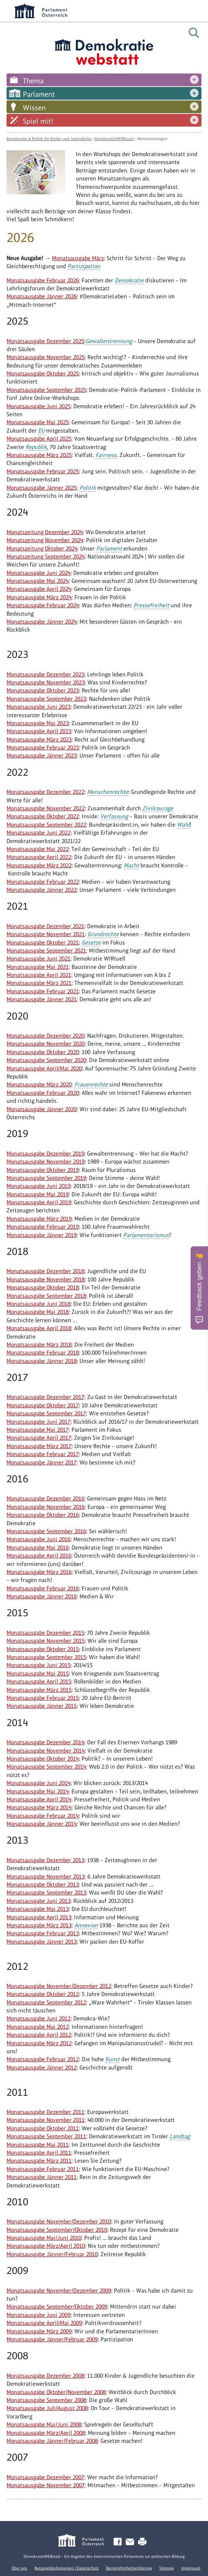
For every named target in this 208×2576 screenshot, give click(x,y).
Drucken (144, 2542)
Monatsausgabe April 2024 (39, 588)
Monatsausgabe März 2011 (39, 2160)
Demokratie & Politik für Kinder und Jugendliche (49, 138)
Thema (33, 81)
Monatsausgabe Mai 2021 (38, 966)
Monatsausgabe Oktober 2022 (43, 816)
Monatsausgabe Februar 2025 (43, 471)
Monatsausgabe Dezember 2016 (45, 1498)
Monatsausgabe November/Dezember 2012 (59, 1986)
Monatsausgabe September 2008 (46, 2400)
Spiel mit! (38, 121)
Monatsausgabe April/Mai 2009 (44, 2322)
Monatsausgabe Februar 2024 (43, 605)
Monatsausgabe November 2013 (46, 1876)
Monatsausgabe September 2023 (46, 698)
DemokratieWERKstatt (114, 138)
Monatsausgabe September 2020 (46, 1060)
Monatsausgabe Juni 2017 (38, 1421)
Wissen (34, 108)
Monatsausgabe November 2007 (46, 2485)
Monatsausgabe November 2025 (46, 357)
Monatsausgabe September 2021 (46, 950)
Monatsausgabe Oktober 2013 (43, 1884)
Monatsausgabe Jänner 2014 (42, 1823)
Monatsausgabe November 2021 (46, 934)
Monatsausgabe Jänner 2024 (42, 621)
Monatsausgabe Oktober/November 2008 (56, 2392)
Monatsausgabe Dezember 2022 (45, 791)
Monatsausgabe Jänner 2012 (42, 2067)
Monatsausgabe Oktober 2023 (43, 690)
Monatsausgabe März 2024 (39, 597)
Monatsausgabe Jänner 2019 (42, 1235)
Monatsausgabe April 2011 (39, 2152)
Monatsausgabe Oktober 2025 (43, 373)
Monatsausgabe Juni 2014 (38, 1783)
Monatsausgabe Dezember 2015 (45, 1632)
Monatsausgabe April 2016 (39, 1555)
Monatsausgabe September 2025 (46, 389)
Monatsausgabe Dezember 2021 (45, 926)
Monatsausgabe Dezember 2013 (45, 1860)
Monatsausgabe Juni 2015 (38, 1665)
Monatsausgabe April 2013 (39, 1917)
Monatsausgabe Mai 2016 (38, 1547)
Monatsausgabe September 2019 (46, 1177)
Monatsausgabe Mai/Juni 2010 (44, 2237)
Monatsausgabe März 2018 (39, 1344)
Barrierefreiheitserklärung (129, 2568)
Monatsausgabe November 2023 (46, 682)
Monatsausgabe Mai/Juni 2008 (44, 2424)
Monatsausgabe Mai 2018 (38, 1311)
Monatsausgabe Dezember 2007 (45, 2477)
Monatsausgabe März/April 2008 (46, 2432)
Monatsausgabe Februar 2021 (43, 991)
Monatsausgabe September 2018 (46, 1295)
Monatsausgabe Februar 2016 (43, 1588)
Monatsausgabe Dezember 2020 (45, 1035)
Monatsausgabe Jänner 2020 (42, 1109)
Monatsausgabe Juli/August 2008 (47, 2408)
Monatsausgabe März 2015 (39, 1689)
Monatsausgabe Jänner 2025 (42, 487)
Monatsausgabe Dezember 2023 (45, 674)
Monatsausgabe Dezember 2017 (45, 1397)
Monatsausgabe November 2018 (46, 1279)
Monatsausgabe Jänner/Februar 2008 (52, 2440)
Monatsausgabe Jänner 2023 (42, 755)
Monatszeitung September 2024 (46, 556)
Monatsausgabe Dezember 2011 (45, 2111)
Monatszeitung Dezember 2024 (45, 532)
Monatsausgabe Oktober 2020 (43, 1052)
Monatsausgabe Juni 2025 (38, 406)
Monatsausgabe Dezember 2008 (45, 2375)
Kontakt (131, 2542)
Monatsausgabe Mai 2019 (38, 1194)
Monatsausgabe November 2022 (46, 808)
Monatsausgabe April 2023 (39, 731)
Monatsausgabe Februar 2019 (43, 1226)
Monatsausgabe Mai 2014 (38, 1791)
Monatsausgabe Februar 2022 (43, 881)
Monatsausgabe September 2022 (46, 824)
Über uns (19, 2568)
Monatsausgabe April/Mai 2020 (44, 1068)
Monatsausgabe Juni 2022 (38, 832)
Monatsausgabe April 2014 (39, 1799)
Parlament (39, 94)
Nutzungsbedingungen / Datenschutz (66, 2568)
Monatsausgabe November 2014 (46, 1750)
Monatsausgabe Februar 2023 (43, 747)
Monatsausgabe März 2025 (39, 455)
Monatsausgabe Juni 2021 (38, 958)
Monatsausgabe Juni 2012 (38, 2018)
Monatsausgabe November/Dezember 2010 (59, 2221)
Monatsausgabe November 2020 (46, 1043)
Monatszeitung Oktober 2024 (42, 548)
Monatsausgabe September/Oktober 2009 (57, 2306)
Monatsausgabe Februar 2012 (43, 2059)
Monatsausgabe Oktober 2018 (43, 1287)
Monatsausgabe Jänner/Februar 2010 (52, 2254)
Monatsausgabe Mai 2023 (38, 723)
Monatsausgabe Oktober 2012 (43, 1994)
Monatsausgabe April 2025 (39, 438)
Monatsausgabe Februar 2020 (43, 1092)
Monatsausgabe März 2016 (39, 1572)
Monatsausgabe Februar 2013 (43, 1933)
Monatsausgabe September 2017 (46, 1413)
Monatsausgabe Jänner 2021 (42, 999)
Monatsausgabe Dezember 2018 (45, 1271)
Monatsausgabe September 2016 (46, 1531)
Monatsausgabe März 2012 (39, 2043)
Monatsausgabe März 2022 (39, 865)
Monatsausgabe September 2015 (46, 1657)
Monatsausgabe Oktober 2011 (43, 2128)
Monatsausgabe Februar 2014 (43, 1815)
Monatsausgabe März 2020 (39, 1084)
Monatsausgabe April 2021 (39, 974)
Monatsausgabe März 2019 (39, 1218)
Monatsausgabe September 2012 (46, 2002)
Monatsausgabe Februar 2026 (43, 280)
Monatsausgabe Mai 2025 (38, 422)
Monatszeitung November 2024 (45, 540)
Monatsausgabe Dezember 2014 (45, 1742)
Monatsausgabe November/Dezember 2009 (59, 2290)
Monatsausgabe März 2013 (39, 1925)
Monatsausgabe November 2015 (46, 1640)
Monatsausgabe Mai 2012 (38, 2026)
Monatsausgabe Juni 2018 (38, 1303)
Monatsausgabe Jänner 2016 (42, 1596)
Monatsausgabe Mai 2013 (38, 1908)
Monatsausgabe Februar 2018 (43, 1352)
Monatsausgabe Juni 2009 (38, 2314)
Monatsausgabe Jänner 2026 (42, 296)
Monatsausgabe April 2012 (39, 2034)
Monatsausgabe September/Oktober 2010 (57, 2229)
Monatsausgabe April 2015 (39, 1681)
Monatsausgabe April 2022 (39, 857)
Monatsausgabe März (78, 258)
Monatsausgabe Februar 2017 (43, 1454)
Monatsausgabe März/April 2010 (46, 2245)
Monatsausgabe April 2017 (39, 1437)
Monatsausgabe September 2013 (46, 1892)
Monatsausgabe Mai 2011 (38, 2144)
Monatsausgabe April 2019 (39, 1202)
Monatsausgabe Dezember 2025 (45, 341)
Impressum (190, 2568)
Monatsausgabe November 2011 (46, 2119)
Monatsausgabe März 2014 (39, 1807)
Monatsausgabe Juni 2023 (38, 706)
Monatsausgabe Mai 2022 (38, 849)
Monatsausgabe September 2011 (46, 2136)
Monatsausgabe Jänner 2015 (42, 1705)
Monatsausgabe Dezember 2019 (45, 1153)
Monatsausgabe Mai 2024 (38, 580)
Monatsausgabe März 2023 (39, 739)
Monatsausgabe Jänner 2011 (42, 2177)
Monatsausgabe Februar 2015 (43, 1697)
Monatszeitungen (152, 138)
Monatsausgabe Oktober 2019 (43, 1169)
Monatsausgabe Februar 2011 (43, 2169)
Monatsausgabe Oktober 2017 (43, 1405)
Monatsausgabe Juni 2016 (38, 1539)
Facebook (119, 2542)
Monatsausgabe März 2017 (39, 1446)
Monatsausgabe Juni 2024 (38, 572)
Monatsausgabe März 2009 (39, 2331)
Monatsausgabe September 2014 (46, 1766)
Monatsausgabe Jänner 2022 (42, 889)
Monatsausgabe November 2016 (46, 1506)
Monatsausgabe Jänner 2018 (42, 1360)
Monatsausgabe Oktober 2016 (43, 1514)
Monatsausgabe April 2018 (39, 1328)
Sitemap (166, 2568)
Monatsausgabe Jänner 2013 (42, 1941)
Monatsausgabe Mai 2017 (38, 1429)
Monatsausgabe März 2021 (39, 982)
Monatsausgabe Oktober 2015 (43, 1649)
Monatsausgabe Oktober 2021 (43, 942)
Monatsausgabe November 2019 (46, 1161)
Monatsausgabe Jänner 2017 (42, 1462)
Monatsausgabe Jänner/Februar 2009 (52, 2339)
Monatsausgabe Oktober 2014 (43, 1758)
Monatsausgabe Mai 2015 (38, 1673)
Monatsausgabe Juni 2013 (38, 1900)
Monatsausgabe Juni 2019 (38, 1185)
